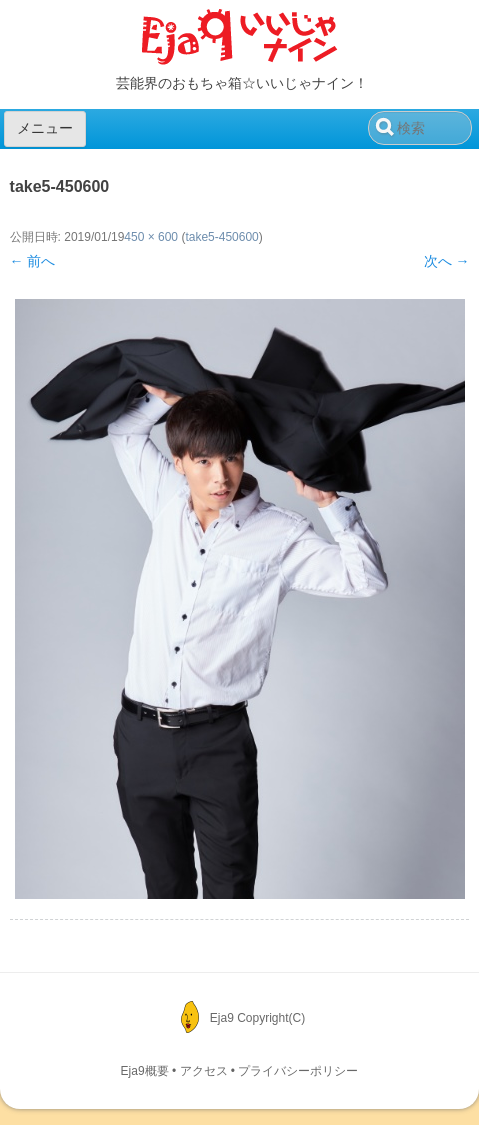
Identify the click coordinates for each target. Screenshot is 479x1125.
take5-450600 (221, 237)
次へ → (447, 261)
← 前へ (33, 261)
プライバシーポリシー (298, 1071)
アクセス (204, 1071)
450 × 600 (151, 237)
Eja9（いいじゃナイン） (240, 38)
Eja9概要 (145, 1071)
